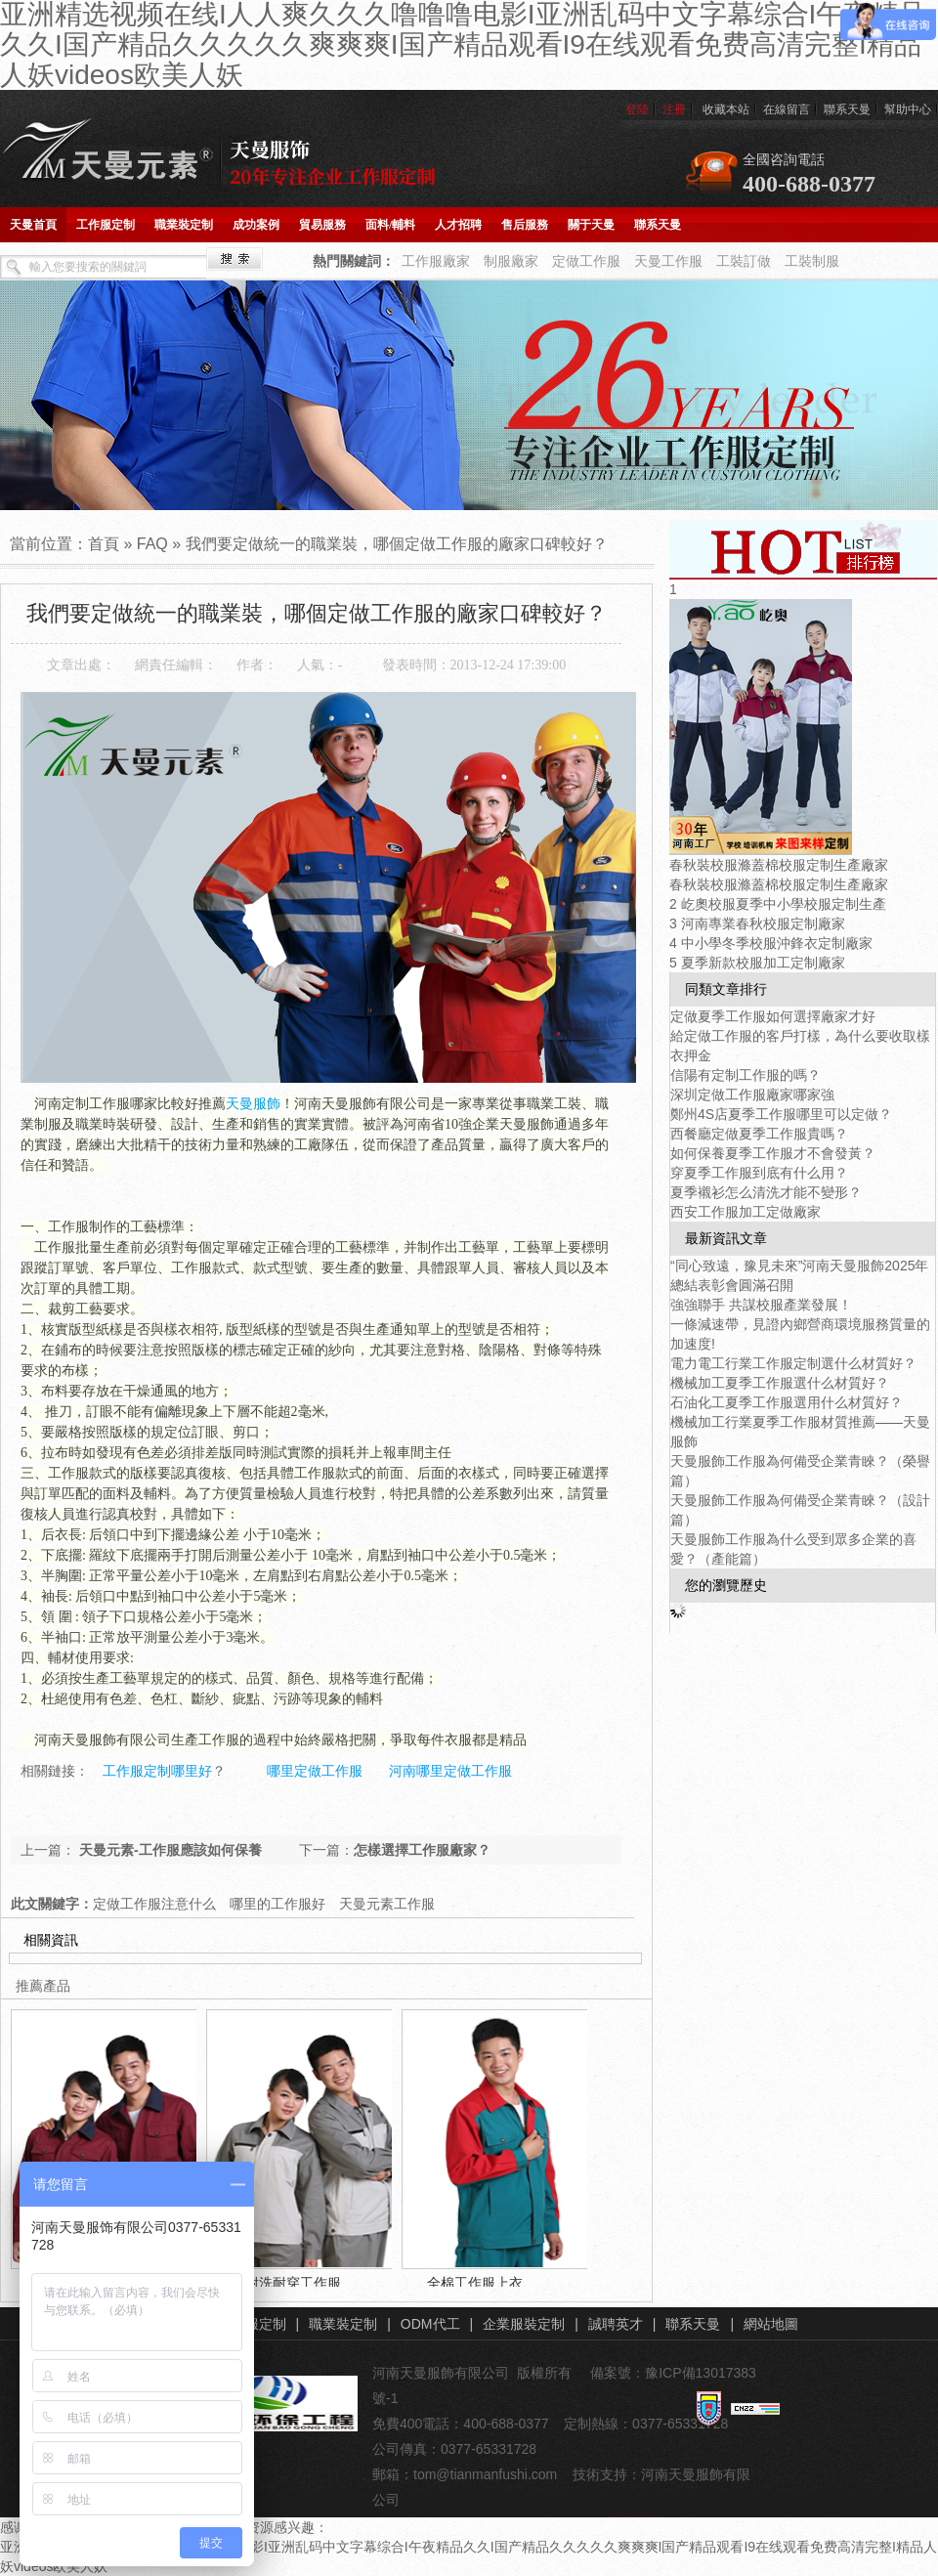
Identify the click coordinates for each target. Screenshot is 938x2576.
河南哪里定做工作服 (450, 1771)
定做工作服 (586, 261)
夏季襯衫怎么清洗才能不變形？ (766, 1192)
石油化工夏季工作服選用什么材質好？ (786, 1402)
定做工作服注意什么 (154, 1903)
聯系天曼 (847, 109)
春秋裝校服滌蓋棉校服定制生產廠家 (778, 865)
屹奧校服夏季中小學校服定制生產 (783, 904)
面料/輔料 (390, 225)
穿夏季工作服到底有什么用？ (759, 1173)
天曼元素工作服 (387, 1903)
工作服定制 (105, 225)
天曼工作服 (668, 261)
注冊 (674, 109)
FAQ (152, 544)
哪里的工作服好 (277, 1903)
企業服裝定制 (524, 2324)
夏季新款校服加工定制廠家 (763, 962)
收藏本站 (726, 109)
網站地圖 (771, 2324)
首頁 (103, 544)
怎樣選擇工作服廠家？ (422, 1850)
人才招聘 (458, 225)
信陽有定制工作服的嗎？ (745, 1075)
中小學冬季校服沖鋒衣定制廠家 (777, 943)
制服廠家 (511, 261)
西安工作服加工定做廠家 (745, 1212)
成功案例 (256, 225)
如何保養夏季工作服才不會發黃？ (772, 1153)
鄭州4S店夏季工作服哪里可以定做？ (781, 1114)
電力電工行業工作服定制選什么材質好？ (793, 1363)
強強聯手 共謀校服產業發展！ (761, 1304)
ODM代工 (430, 2324)
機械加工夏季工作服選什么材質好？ (779, 1383)
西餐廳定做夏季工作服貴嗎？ (759, 1133)
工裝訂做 (743, 261)
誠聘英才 (615, 2324)
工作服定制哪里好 (157, 1771)
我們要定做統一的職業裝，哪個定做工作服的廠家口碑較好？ (397, 544)
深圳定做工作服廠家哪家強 (752, 1094)
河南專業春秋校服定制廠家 (763, 923)
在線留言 (786, 109)
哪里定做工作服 (314, 1771)
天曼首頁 (33, 225)
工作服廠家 (436, 261)
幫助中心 (907, 109)
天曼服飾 (253, 1103)
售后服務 (524, 225)
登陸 (637, 109)
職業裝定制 (183, 225)
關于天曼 (591, 225)
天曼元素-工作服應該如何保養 (168, 1850)
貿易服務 (322, 225)
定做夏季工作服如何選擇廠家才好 (772, 1016)
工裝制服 (812, 261)
